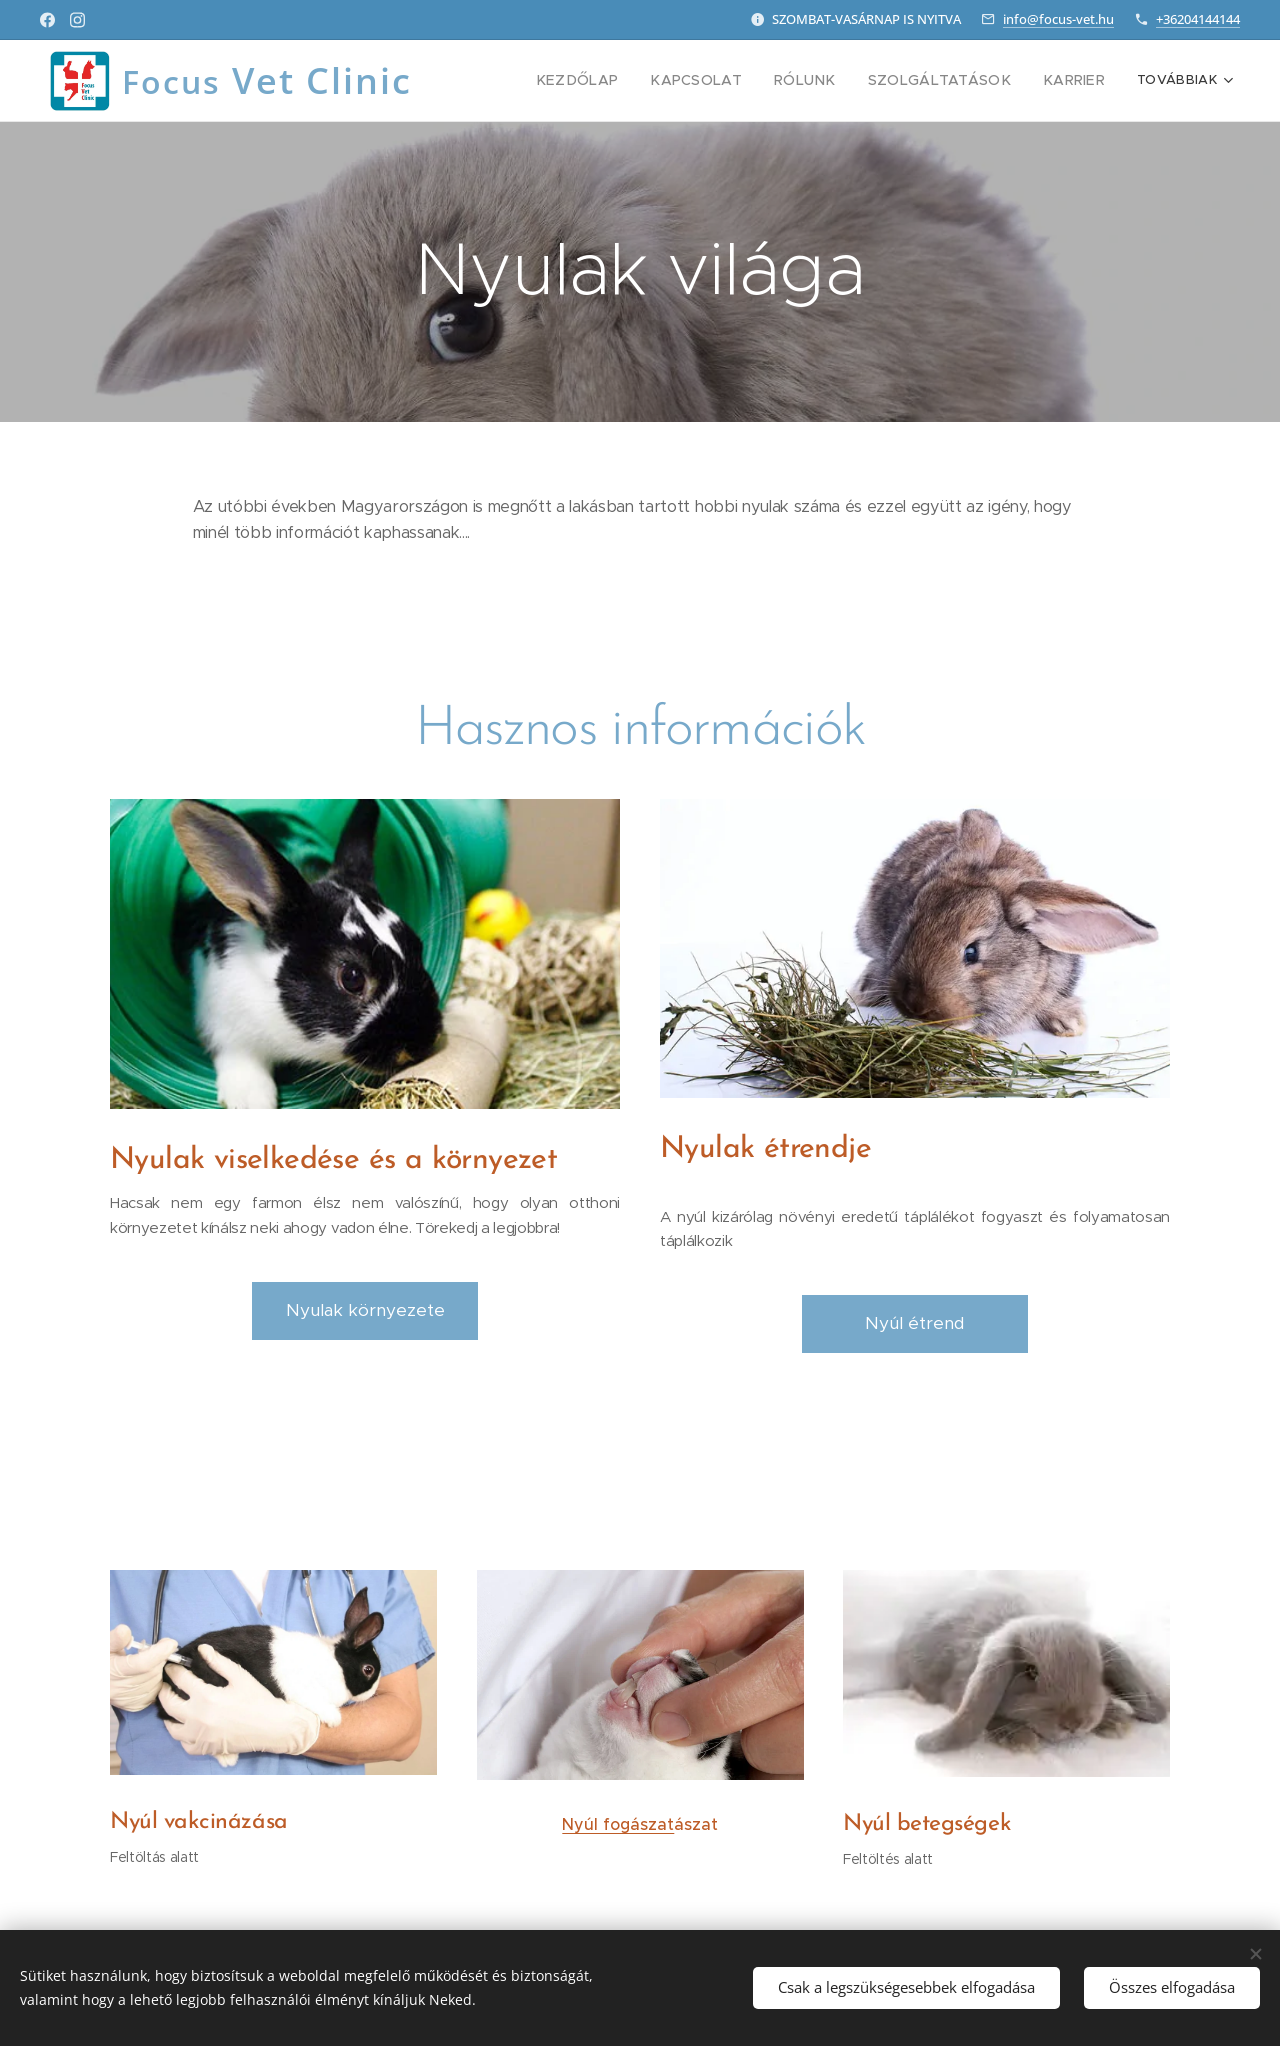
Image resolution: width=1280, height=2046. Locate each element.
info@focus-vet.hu (1058, 19)
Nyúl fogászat (618, 1824)
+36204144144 (1198, 19)
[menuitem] (621, 81)
